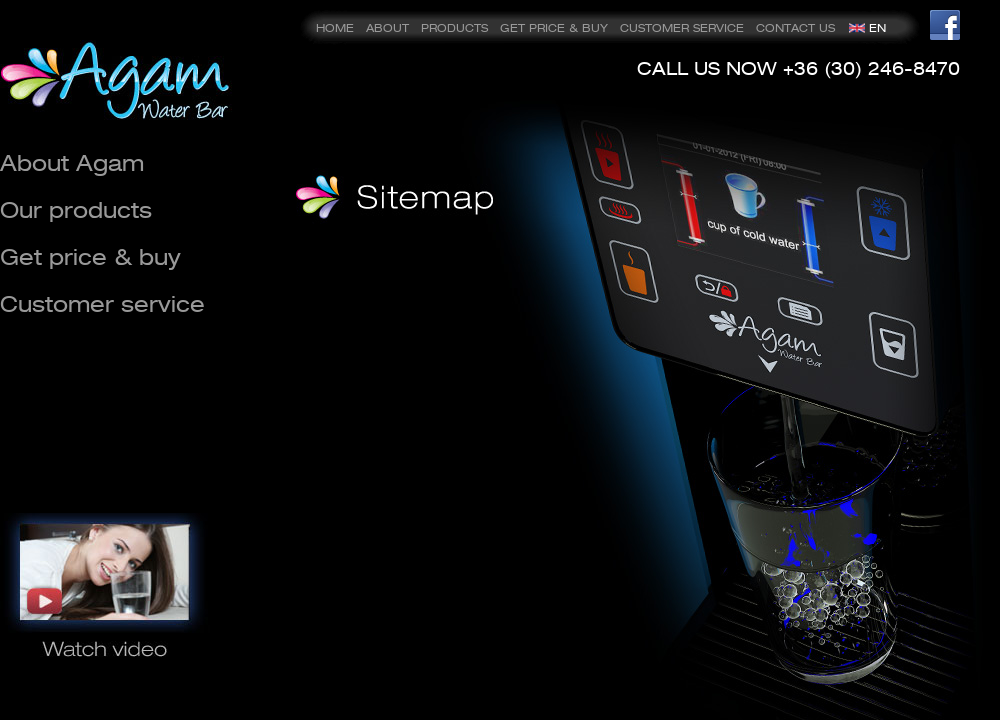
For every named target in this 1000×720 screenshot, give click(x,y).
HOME (335, 28)
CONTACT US (795, 28)
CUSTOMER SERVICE (682, 28)
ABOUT (387, 28)
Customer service (102, 303)
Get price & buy (90, 256)
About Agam (72, 162)
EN (877, 28)
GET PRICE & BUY (554, 28)
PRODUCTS (454, 28)
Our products (76, 209)
